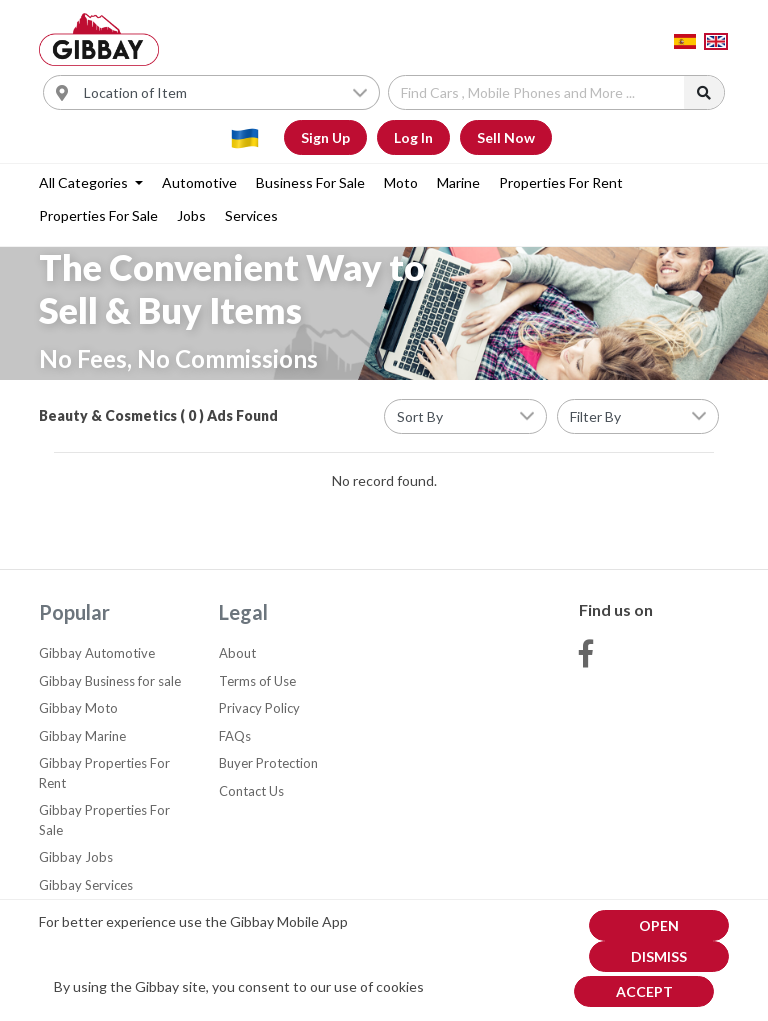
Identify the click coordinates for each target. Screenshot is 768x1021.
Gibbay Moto (78, 708)
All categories (85, 182)
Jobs (191, 215)
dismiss (659, 956)
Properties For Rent (561, 182)
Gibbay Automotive (97, 653)
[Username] (226, 92)
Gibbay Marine (82, 736)
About (237, 653)
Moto (401, 182)
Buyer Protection (268, 763)
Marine (458, 182)
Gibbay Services (86, 885)
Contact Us (251, 791)
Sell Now (506, 137)
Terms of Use (257, 681)
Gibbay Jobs (76, 857)
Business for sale (310, 182)
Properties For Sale (98, 215)
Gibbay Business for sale (110, 681)
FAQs (235, 736)
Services (251, 215)
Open (659, 925)
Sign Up (325, 137)
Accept (644, 991)
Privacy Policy (259, 708)
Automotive (199, 182)
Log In (413, 137)
